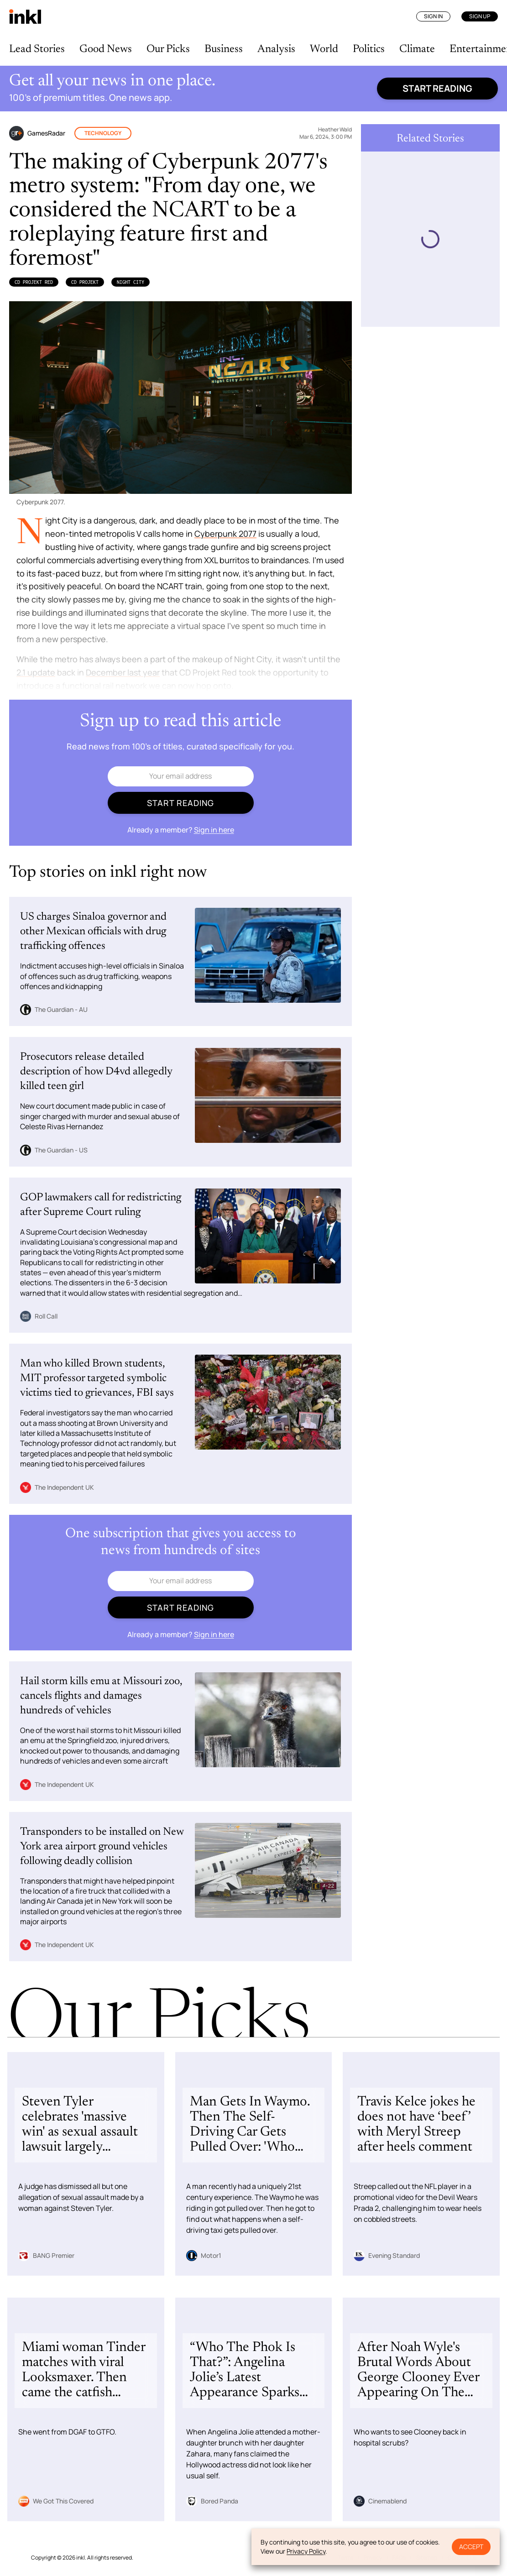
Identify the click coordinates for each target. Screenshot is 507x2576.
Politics (369, 49)
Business (223, 49)
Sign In (433, 16)
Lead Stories (37, 49)
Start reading (437, 88)
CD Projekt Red (34, 282)
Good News (105, 49)
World (324, 49)
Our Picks (168, 49)
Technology (102, 133)
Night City (130, 282)
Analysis (276, 49)
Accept (471, 2546)
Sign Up (479, 16)
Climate (417, 49)
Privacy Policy (306, 2551)
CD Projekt (85, 282)
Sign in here (214, 830)
